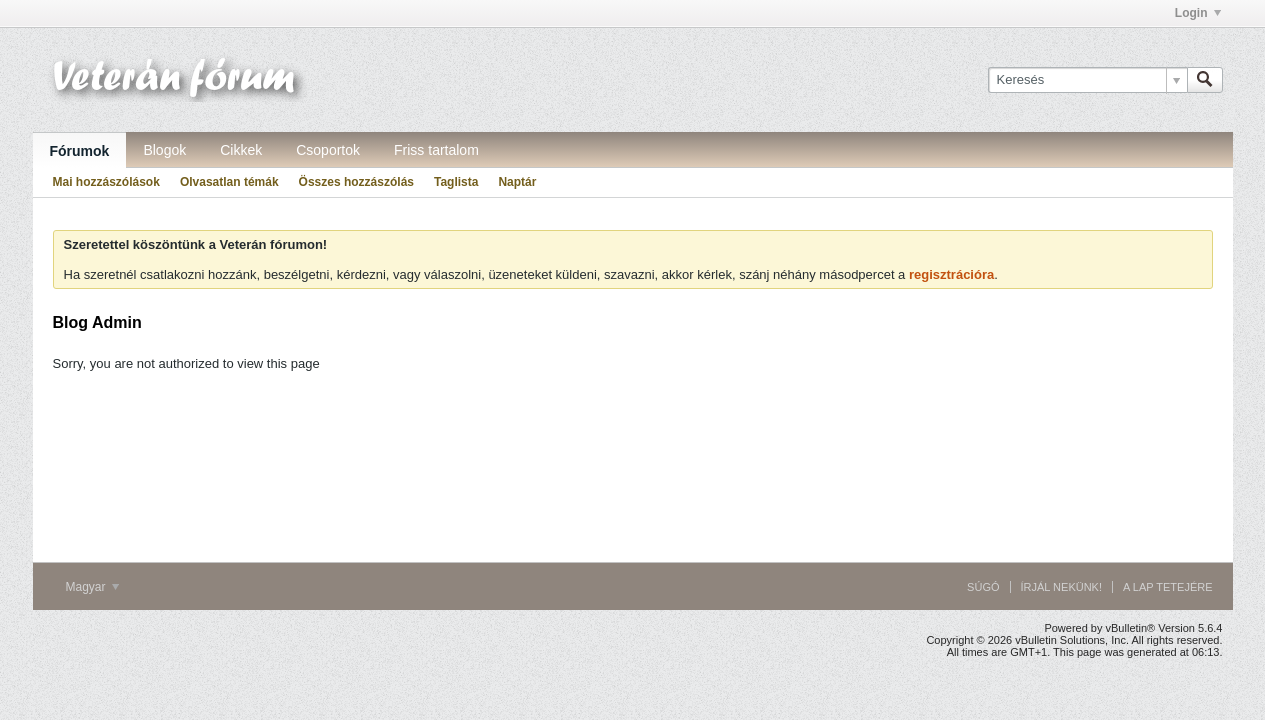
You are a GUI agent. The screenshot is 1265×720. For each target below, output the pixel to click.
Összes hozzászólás (356, 182)
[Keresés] (1087, 80)
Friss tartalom (436, 150)
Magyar (92, 587)
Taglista (456, 182)
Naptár (517, 182)
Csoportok (328, 150)
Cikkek (241, 150)
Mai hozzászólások (106, 182)
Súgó (983, 587)
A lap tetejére (1167, 587)
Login (1198, 13)
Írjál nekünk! (1062, 587)
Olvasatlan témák (229, 182)
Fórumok (80, 151)
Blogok (164, 150)
